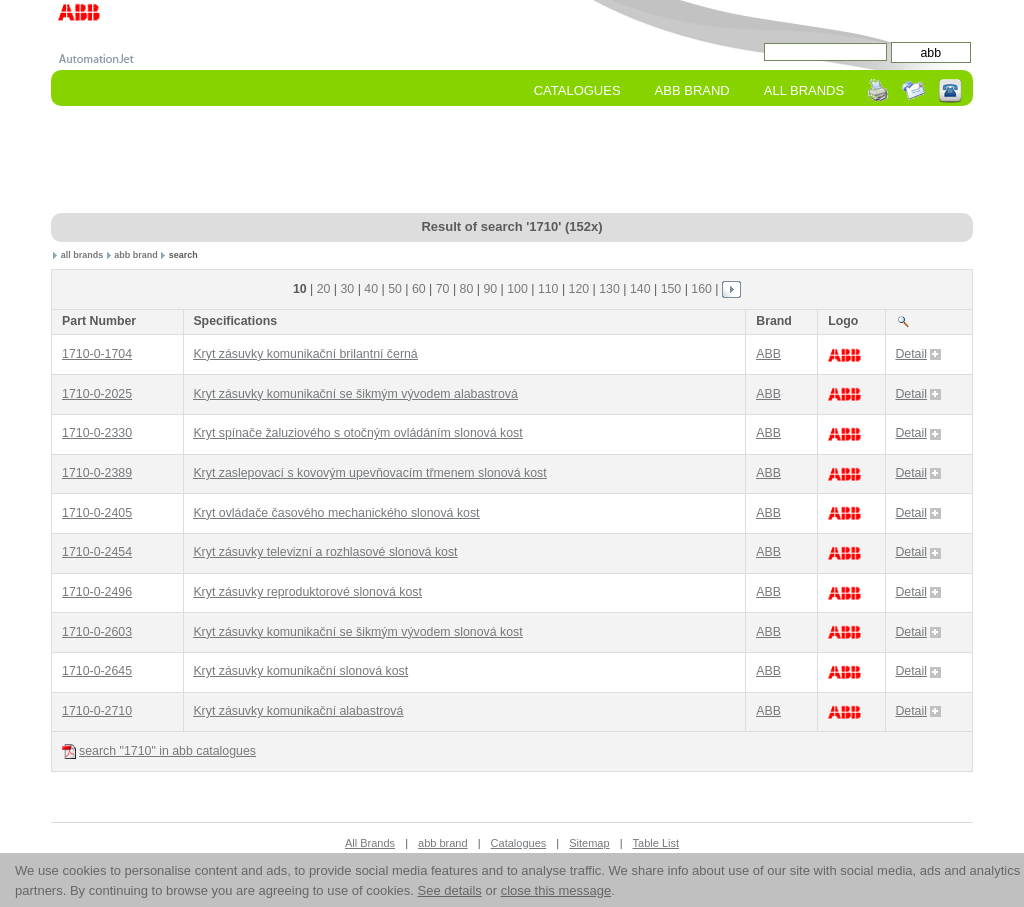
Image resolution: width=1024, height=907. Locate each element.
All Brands (804, 90)
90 (490, 289)
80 (467, 289)
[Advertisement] (512, 161)
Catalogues (577, 90)
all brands (82, 255)
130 (609, 289)
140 (640, 289)
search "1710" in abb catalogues (159, 751)
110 (548, 289)
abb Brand (692, 90)
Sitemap (589, 843)
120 (579, 289)
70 (443, 289)
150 (671, 289)
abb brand (136, 255)
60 (419, 289)
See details (450, 890)
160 (701, 289)
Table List (656, 843)
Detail (918, 354)
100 (517, 289)
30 (348, 289)
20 (324, 289)
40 (371, 289)
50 (395, 289)
